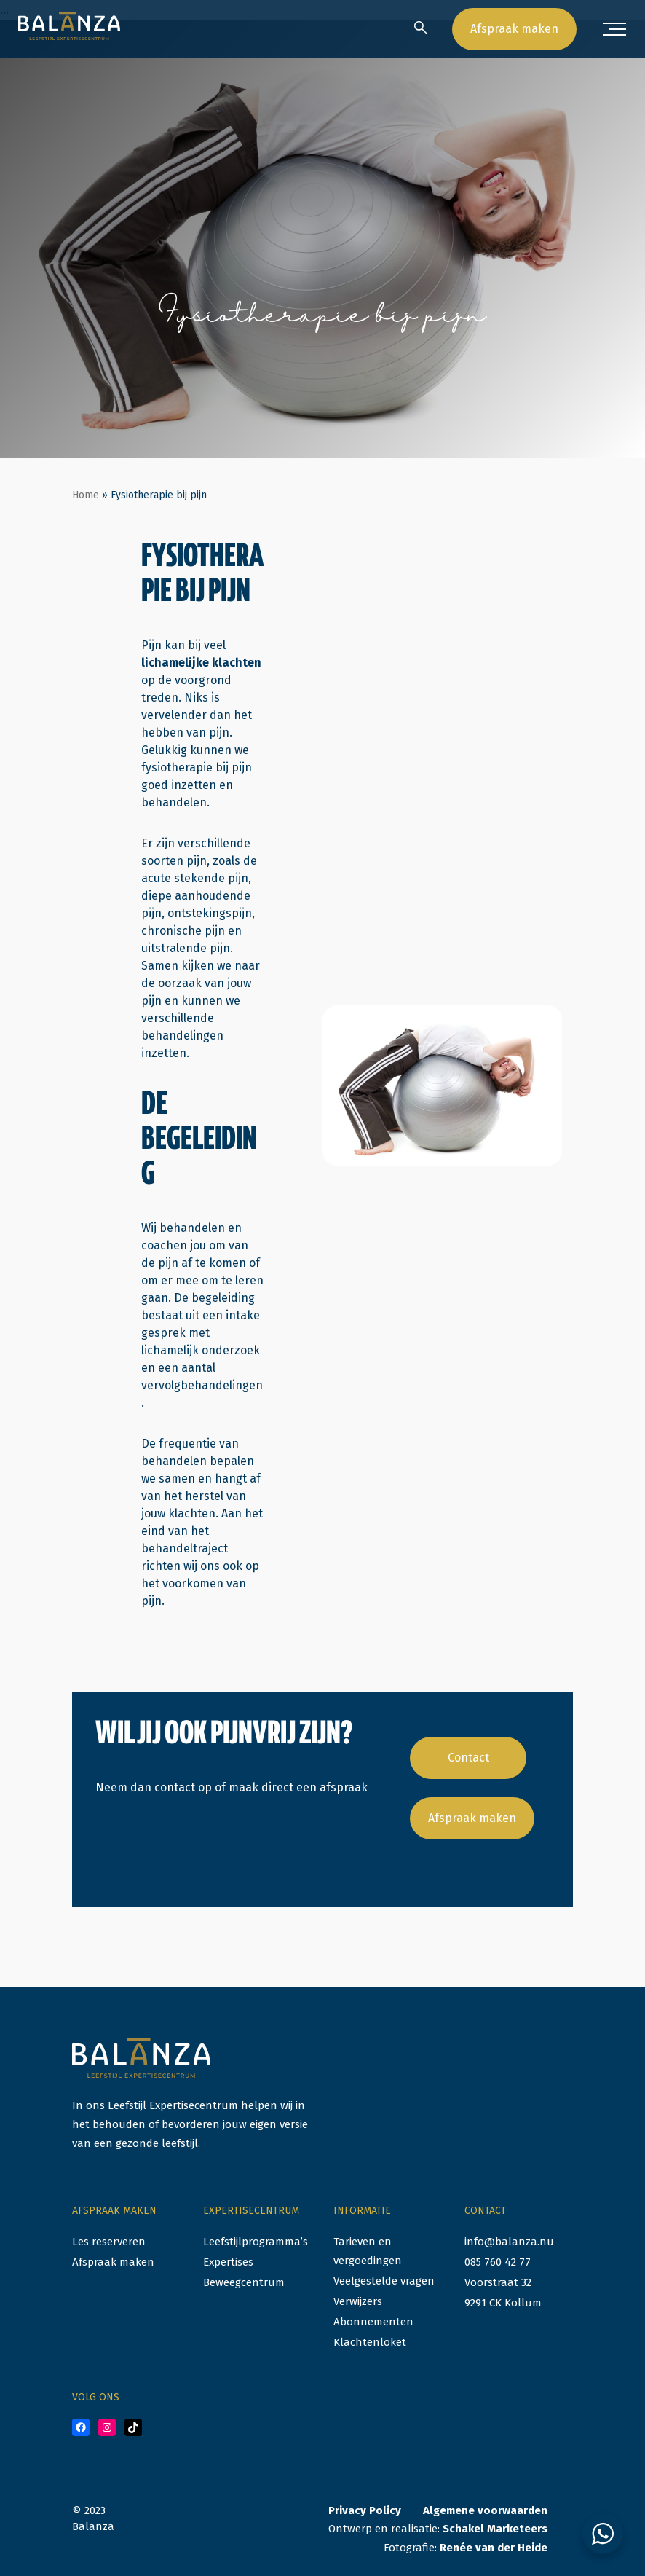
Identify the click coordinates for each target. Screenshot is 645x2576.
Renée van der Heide (493, 2547)
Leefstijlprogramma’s (255, 2241)
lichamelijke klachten (201, 662)
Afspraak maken (514, 29)
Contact (468, 1757)
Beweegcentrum (244, 2282)
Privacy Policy (364, 2510)
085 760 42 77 (497, 2262)
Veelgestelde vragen (384, 2281)
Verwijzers (357, 2301)
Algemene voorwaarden (485, 2510)
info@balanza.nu (509, 2241)
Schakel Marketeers (495, 2528)
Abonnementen (373, 2321)
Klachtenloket (369, 2342)
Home (85, 495)
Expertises (228, 2262)
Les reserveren (109, 2241)
